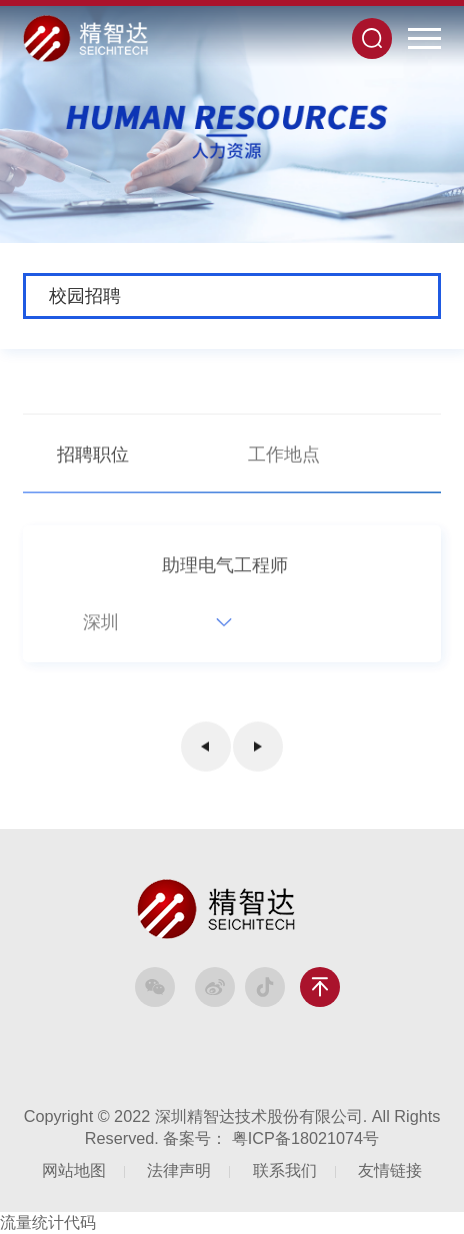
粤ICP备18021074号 (305, 1138)
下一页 (258, 749)
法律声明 (179, 1170)
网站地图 (74, 1170)
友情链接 (390, 1170)
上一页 (206, 749)
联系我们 (285, 1170)
